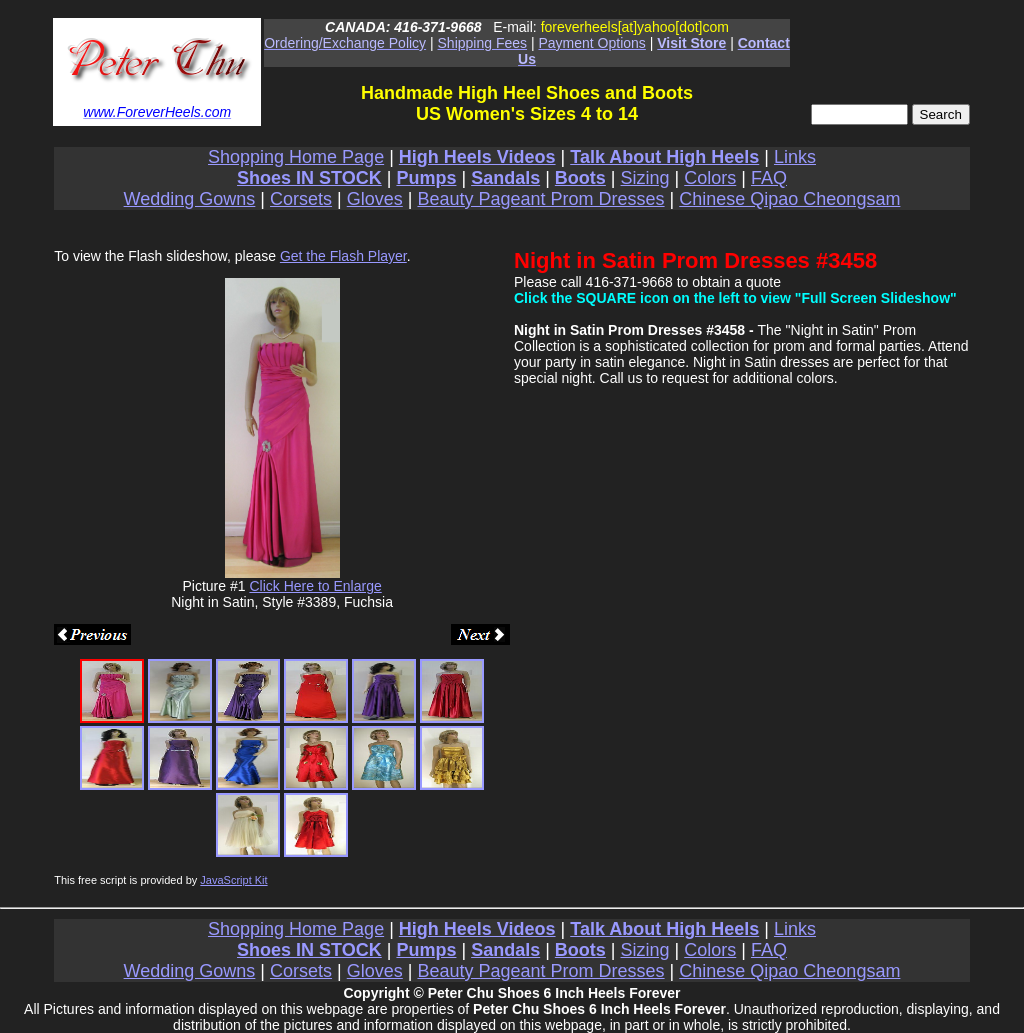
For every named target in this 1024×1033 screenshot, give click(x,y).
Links (795, 157)
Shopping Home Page (296, 157)
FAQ (769, 178)
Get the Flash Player (343, 256)
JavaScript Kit (233, 880)
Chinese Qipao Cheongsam (789, 199)
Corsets (301, 199)
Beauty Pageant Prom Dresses (540, 199)
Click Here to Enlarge (315, 586)
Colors (710, 178)
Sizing (645, 178)
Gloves (375, 199)
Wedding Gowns (190, 199)
